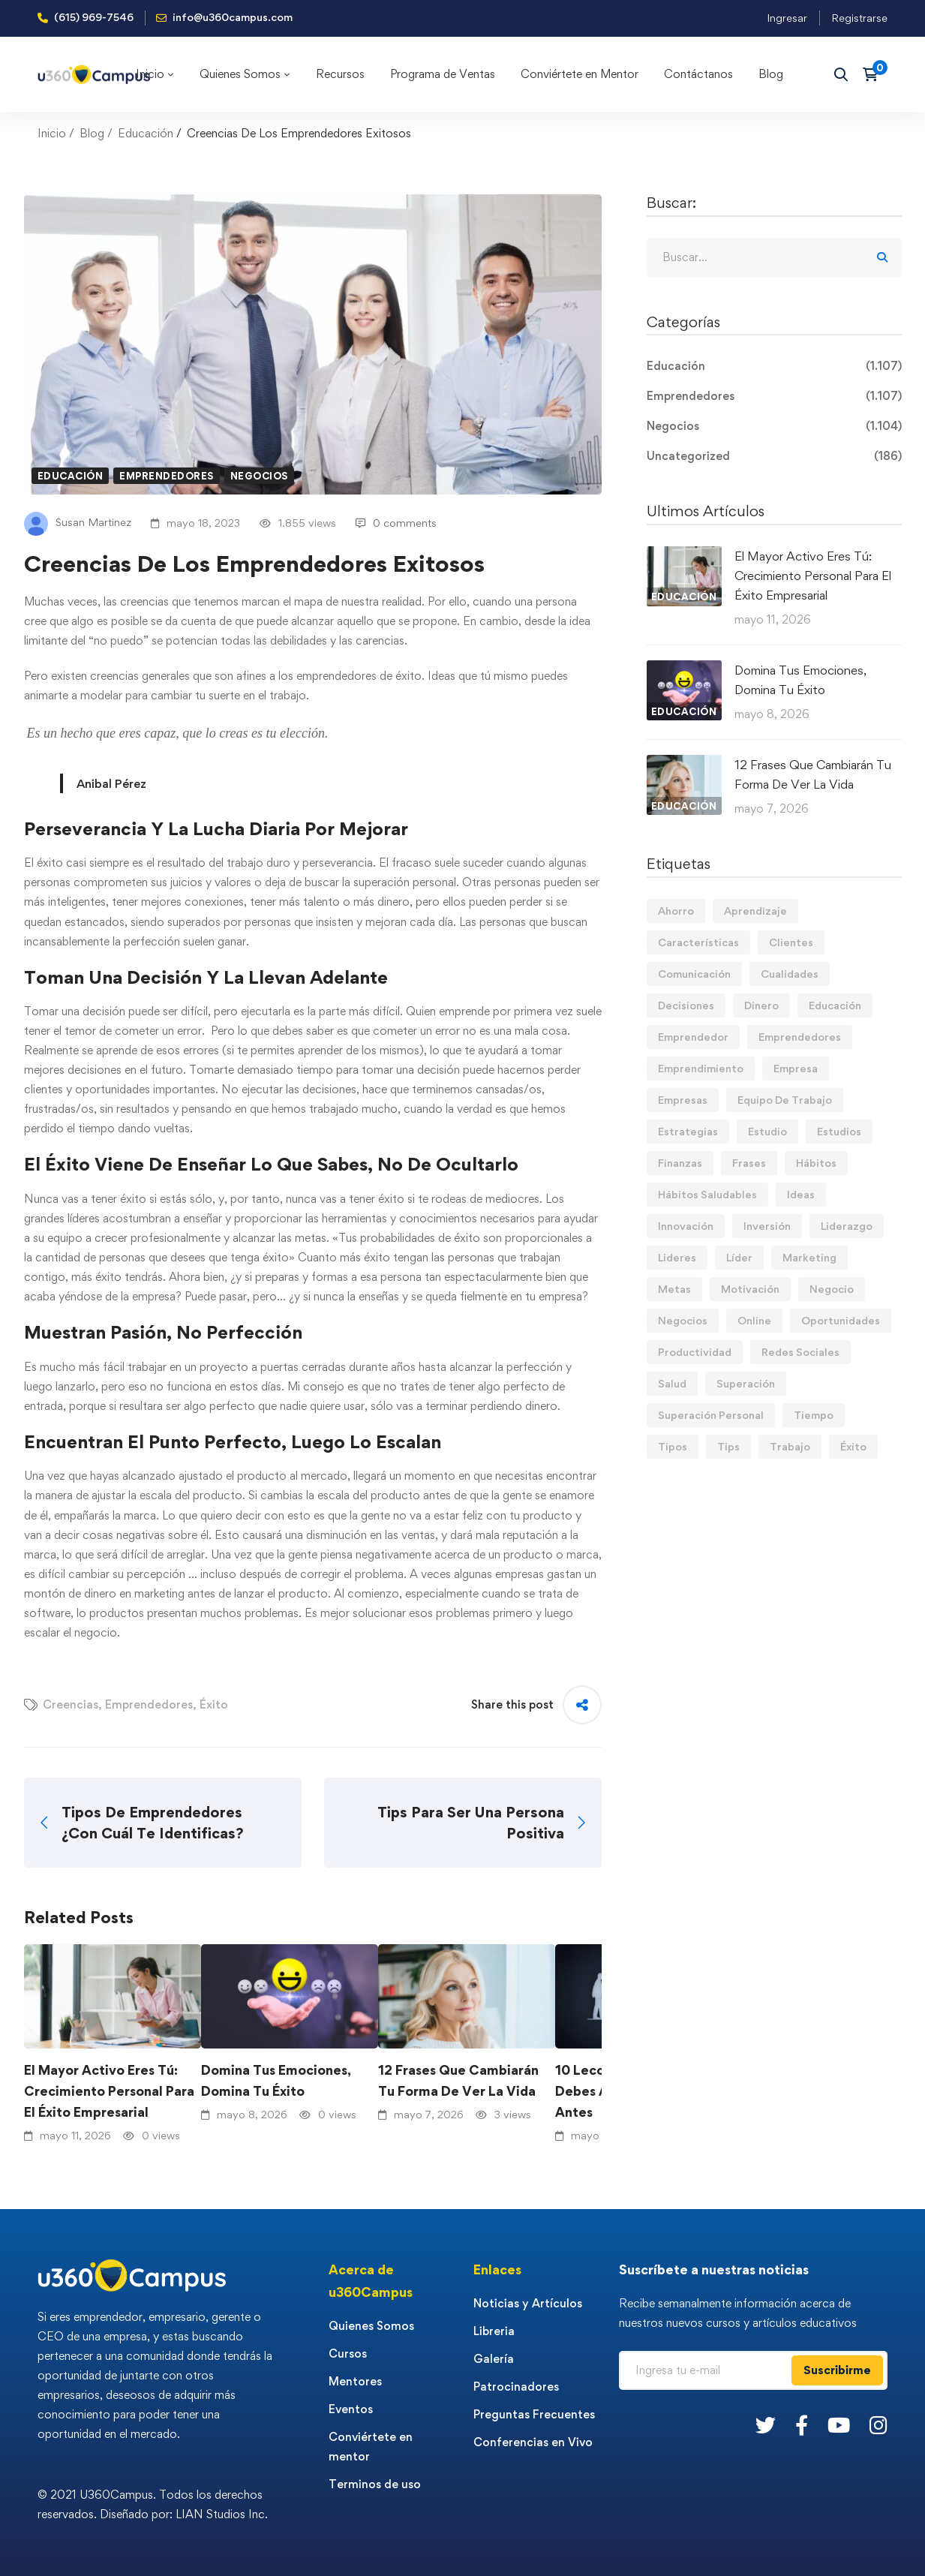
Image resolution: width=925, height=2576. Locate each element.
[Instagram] (878, 2425)
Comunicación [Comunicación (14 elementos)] (694, 973)
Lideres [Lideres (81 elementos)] (677, 1257)
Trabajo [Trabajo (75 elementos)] (790, 1446)
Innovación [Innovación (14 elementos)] (685, 1225)
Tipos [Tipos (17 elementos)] (672, 1446)
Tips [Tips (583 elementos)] (728, 1446)
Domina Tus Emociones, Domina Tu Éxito (276, 2080)
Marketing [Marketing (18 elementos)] (809, 1257)
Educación (145, 133)
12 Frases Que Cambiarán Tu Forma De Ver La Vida (458, 2080)
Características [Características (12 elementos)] (698, 942)
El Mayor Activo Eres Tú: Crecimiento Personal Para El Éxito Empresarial (109, 2091)
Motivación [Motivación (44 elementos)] (750, 1288)
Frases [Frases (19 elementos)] (749, 1162)
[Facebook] (801, 2425)
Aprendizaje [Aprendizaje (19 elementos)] (755, 910)
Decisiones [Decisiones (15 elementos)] (686, 1005)
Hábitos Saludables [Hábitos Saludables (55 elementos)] (707, 1194)
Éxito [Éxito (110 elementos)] (853, 1446)
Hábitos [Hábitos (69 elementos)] (816, 1162)
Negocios (259, 476)
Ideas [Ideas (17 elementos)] (801, 1194)
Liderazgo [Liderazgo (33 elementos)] (846, 1225)
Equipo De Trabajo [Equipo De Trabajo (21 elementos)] (784, 1099)
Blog (92, 133)
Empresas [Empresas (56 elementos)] (682, 1099)
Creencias (70, 1704)
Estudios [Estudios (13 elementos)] (839, 1131)
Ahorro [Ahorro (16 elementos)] (676, 910)
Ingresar (787, 17)
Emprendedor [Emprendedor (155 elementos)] (693, 1036)
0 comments (396, 522)
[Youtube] (839, 2425)
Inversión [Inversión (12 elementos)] (767, 1225)
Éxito (214, 1704)
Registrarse (859, 17)
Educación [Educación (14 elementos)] (835, 1005)
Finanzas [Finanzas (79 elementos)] (680, 1162)
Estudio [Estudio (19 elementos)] (767, 1131)
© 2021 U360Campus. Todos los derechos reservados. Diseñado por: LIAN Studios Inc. (153, 2504)
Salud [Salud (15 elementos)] (672, 1383)
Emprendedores (166, 476)
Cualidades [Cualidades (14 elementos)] (789, 973)
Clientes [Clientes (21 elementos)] (791, 942)
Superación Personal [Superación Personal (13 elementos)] (711, 1414)
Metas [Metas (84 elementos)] (674, 1288)
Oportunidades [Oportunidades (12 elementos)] (840, 1320)
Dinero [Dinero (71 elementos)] (761, 1005)
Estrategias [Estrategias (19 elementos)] (688, 1131)
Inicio (52, 133)
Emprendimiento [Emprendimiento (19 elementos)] (700, 1068)
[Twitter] (765, 2425)
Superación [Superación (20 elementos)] (745, 1383)
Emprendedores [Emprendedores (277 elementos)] (799, 1036)
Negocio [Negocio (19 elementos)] (831, 1288)
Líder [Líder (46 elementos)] (739, 1257)
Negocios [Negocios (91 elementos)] (682, 1320)
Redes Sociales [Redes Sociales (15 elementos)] (800, 1351)
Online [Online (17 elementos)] (754, 1320)
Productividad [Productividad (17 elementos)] (694, 1351)
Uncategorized (774, 456)
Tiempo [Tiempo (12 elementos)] (813, 1414)
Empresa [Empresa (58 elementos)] (795, 1068)
